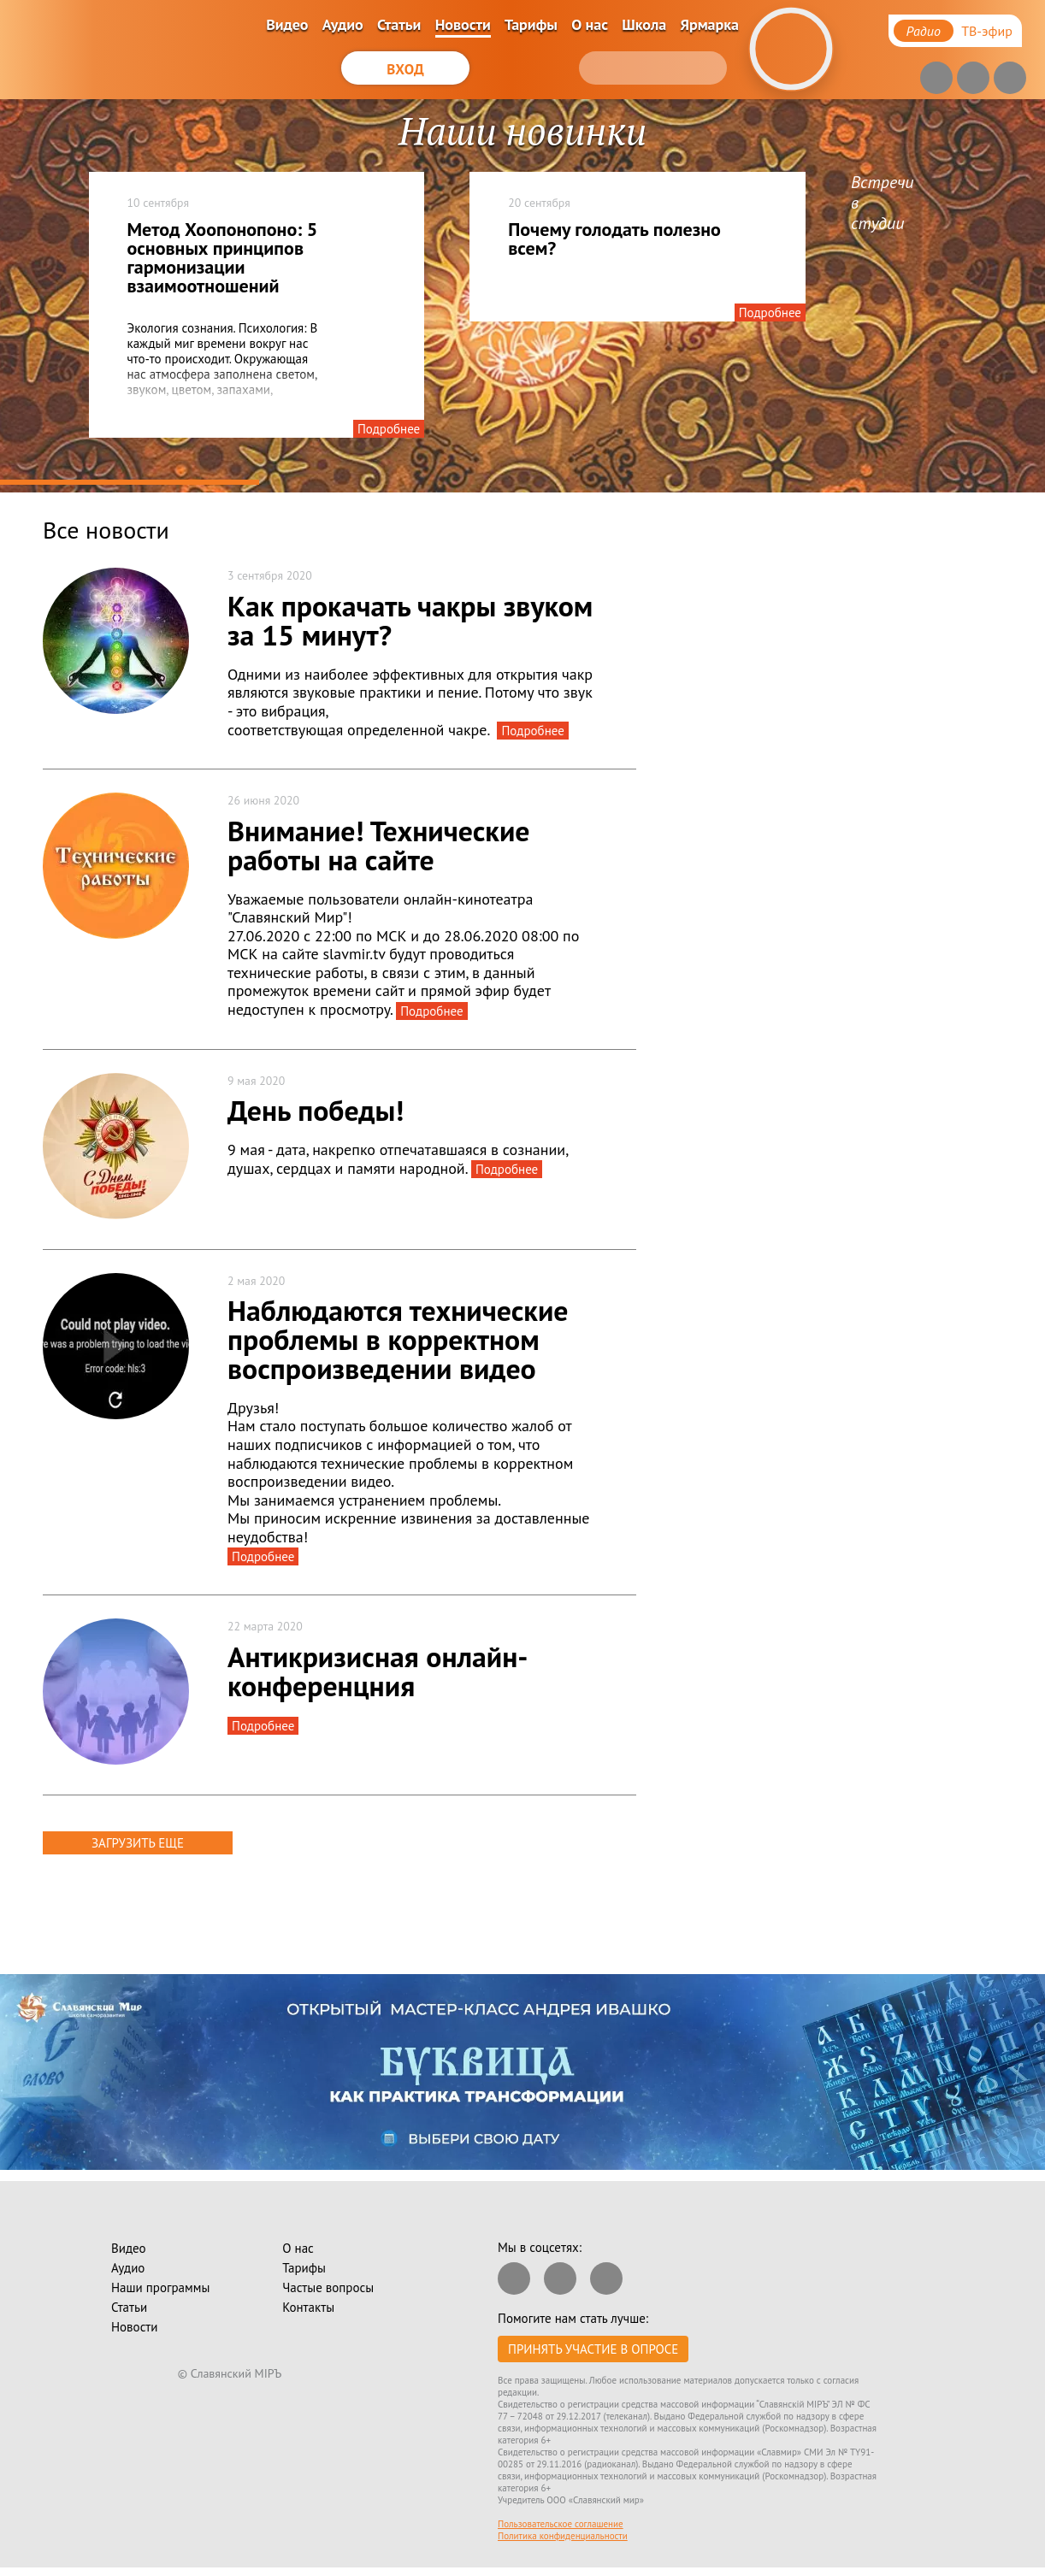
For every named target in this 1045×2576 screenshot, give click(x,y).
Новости (463, 24)
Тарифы (531, 24)
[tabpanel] (522, 295)
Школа (644, 24)
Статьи (399, 24)
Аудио (342, 24)
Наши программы (160, 2287)
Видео (287, 24)
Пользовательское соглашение (560, 2524)
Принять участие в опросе (593, 2349)
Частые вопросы (328, 2287)
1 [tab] (130, 482)
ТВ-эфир (987, 30)
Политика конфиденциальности (563, 2536)
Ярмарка (709, 24)
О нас (589, 24)
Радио (923, 30)
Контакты (308, 2307)
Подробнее (388, 429)
